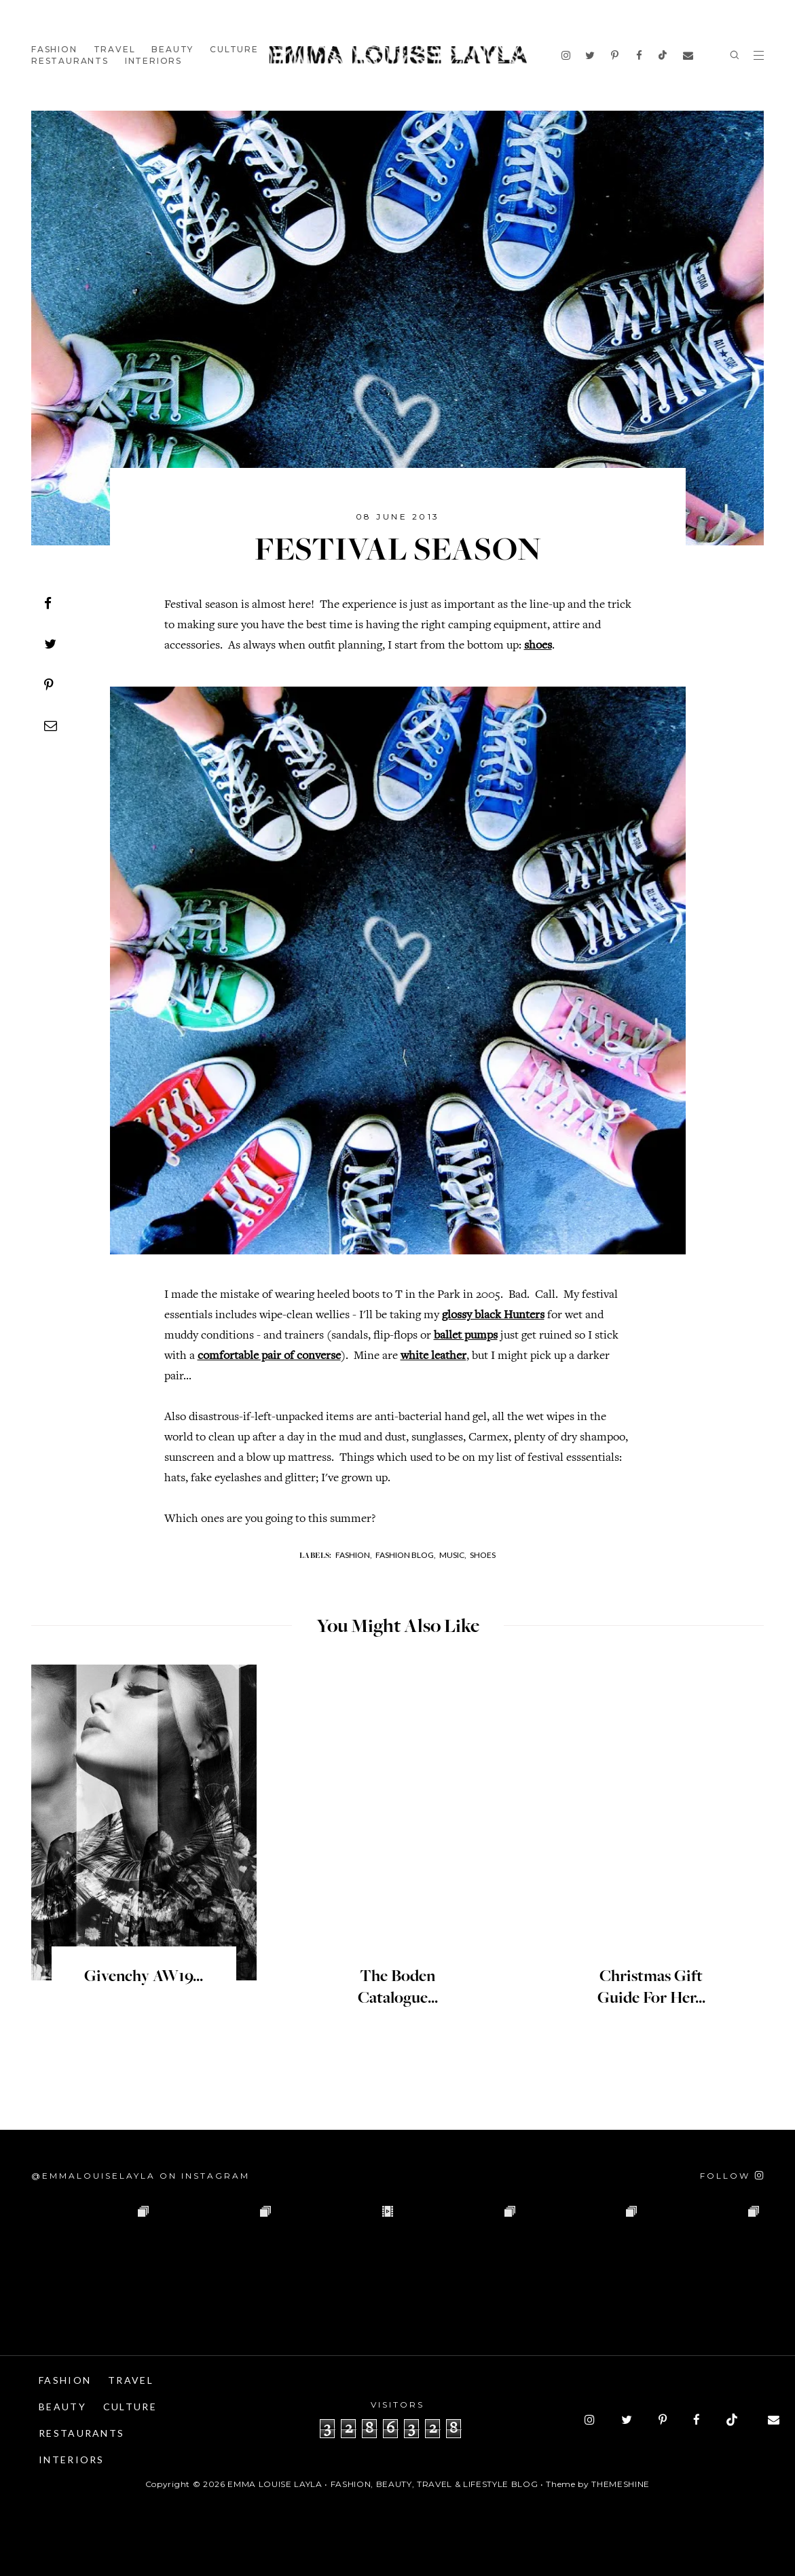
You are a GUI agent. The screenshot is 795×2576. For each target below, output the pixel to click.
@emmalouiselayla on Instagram (140, 2176)
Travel (115, 49)
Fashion (54, 49)
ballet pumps (466, 1336)
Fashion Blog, (405, 1555)
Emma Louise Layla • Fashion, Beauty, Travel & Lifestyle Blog (382, 2484)
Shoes (483, 1555)
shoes (538, 646)
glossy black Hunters (493, 1315)
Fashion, (353, 1555)
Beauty (172, 49)
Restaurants (70, 61)
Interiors (153, 61)
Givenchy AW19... (143, 1977)
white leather (433, 1356)
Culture (234, 49)
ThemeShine (620, 2484)
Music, (452, 1555)
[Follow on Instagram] (732, 2176)
